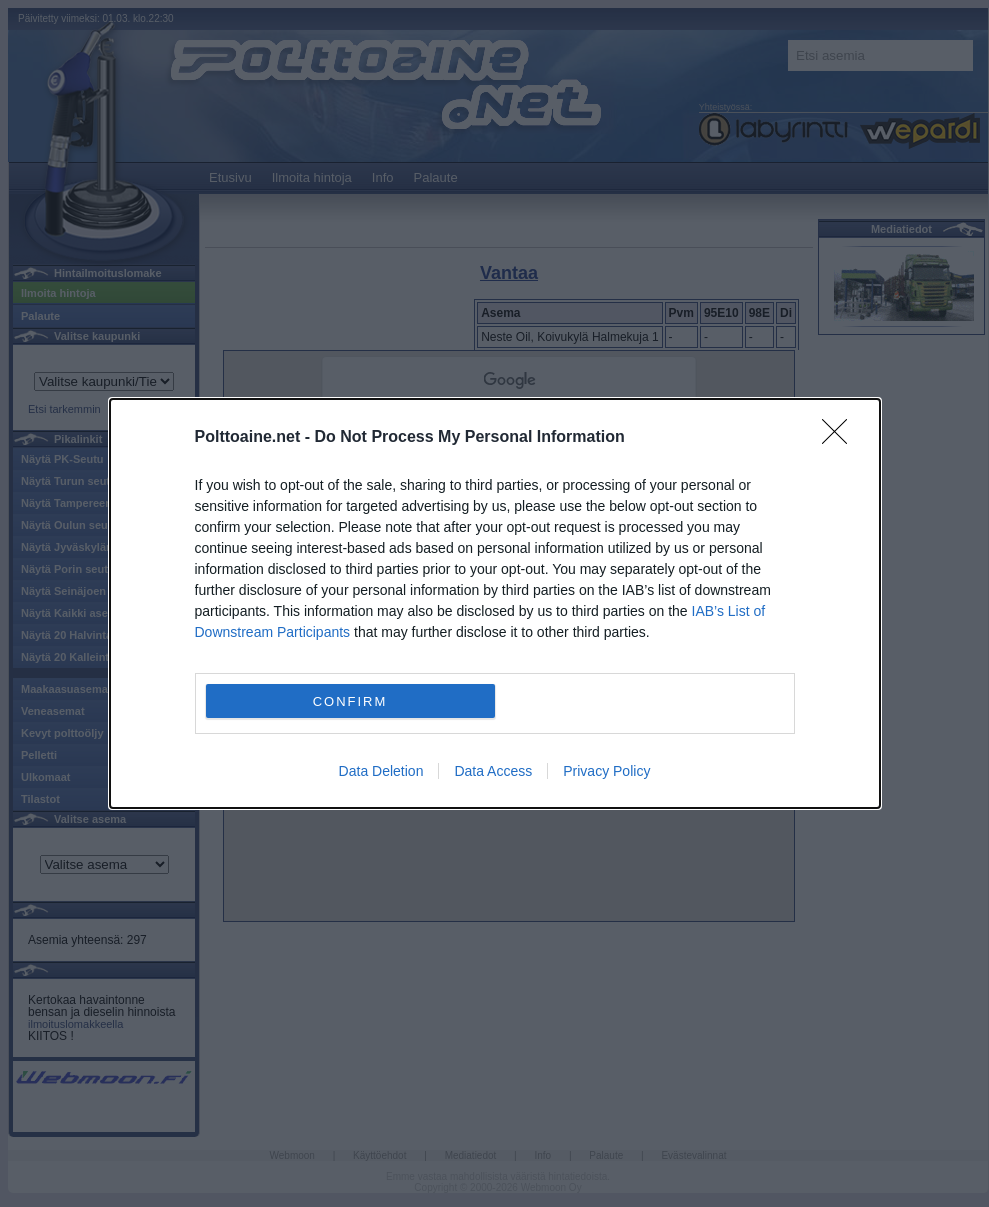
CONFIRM (350, 701)
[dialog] (495, 603)
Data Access (493, 771)
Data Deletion (381, 771)
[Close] (841, 438)
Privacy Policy (606, 771)
